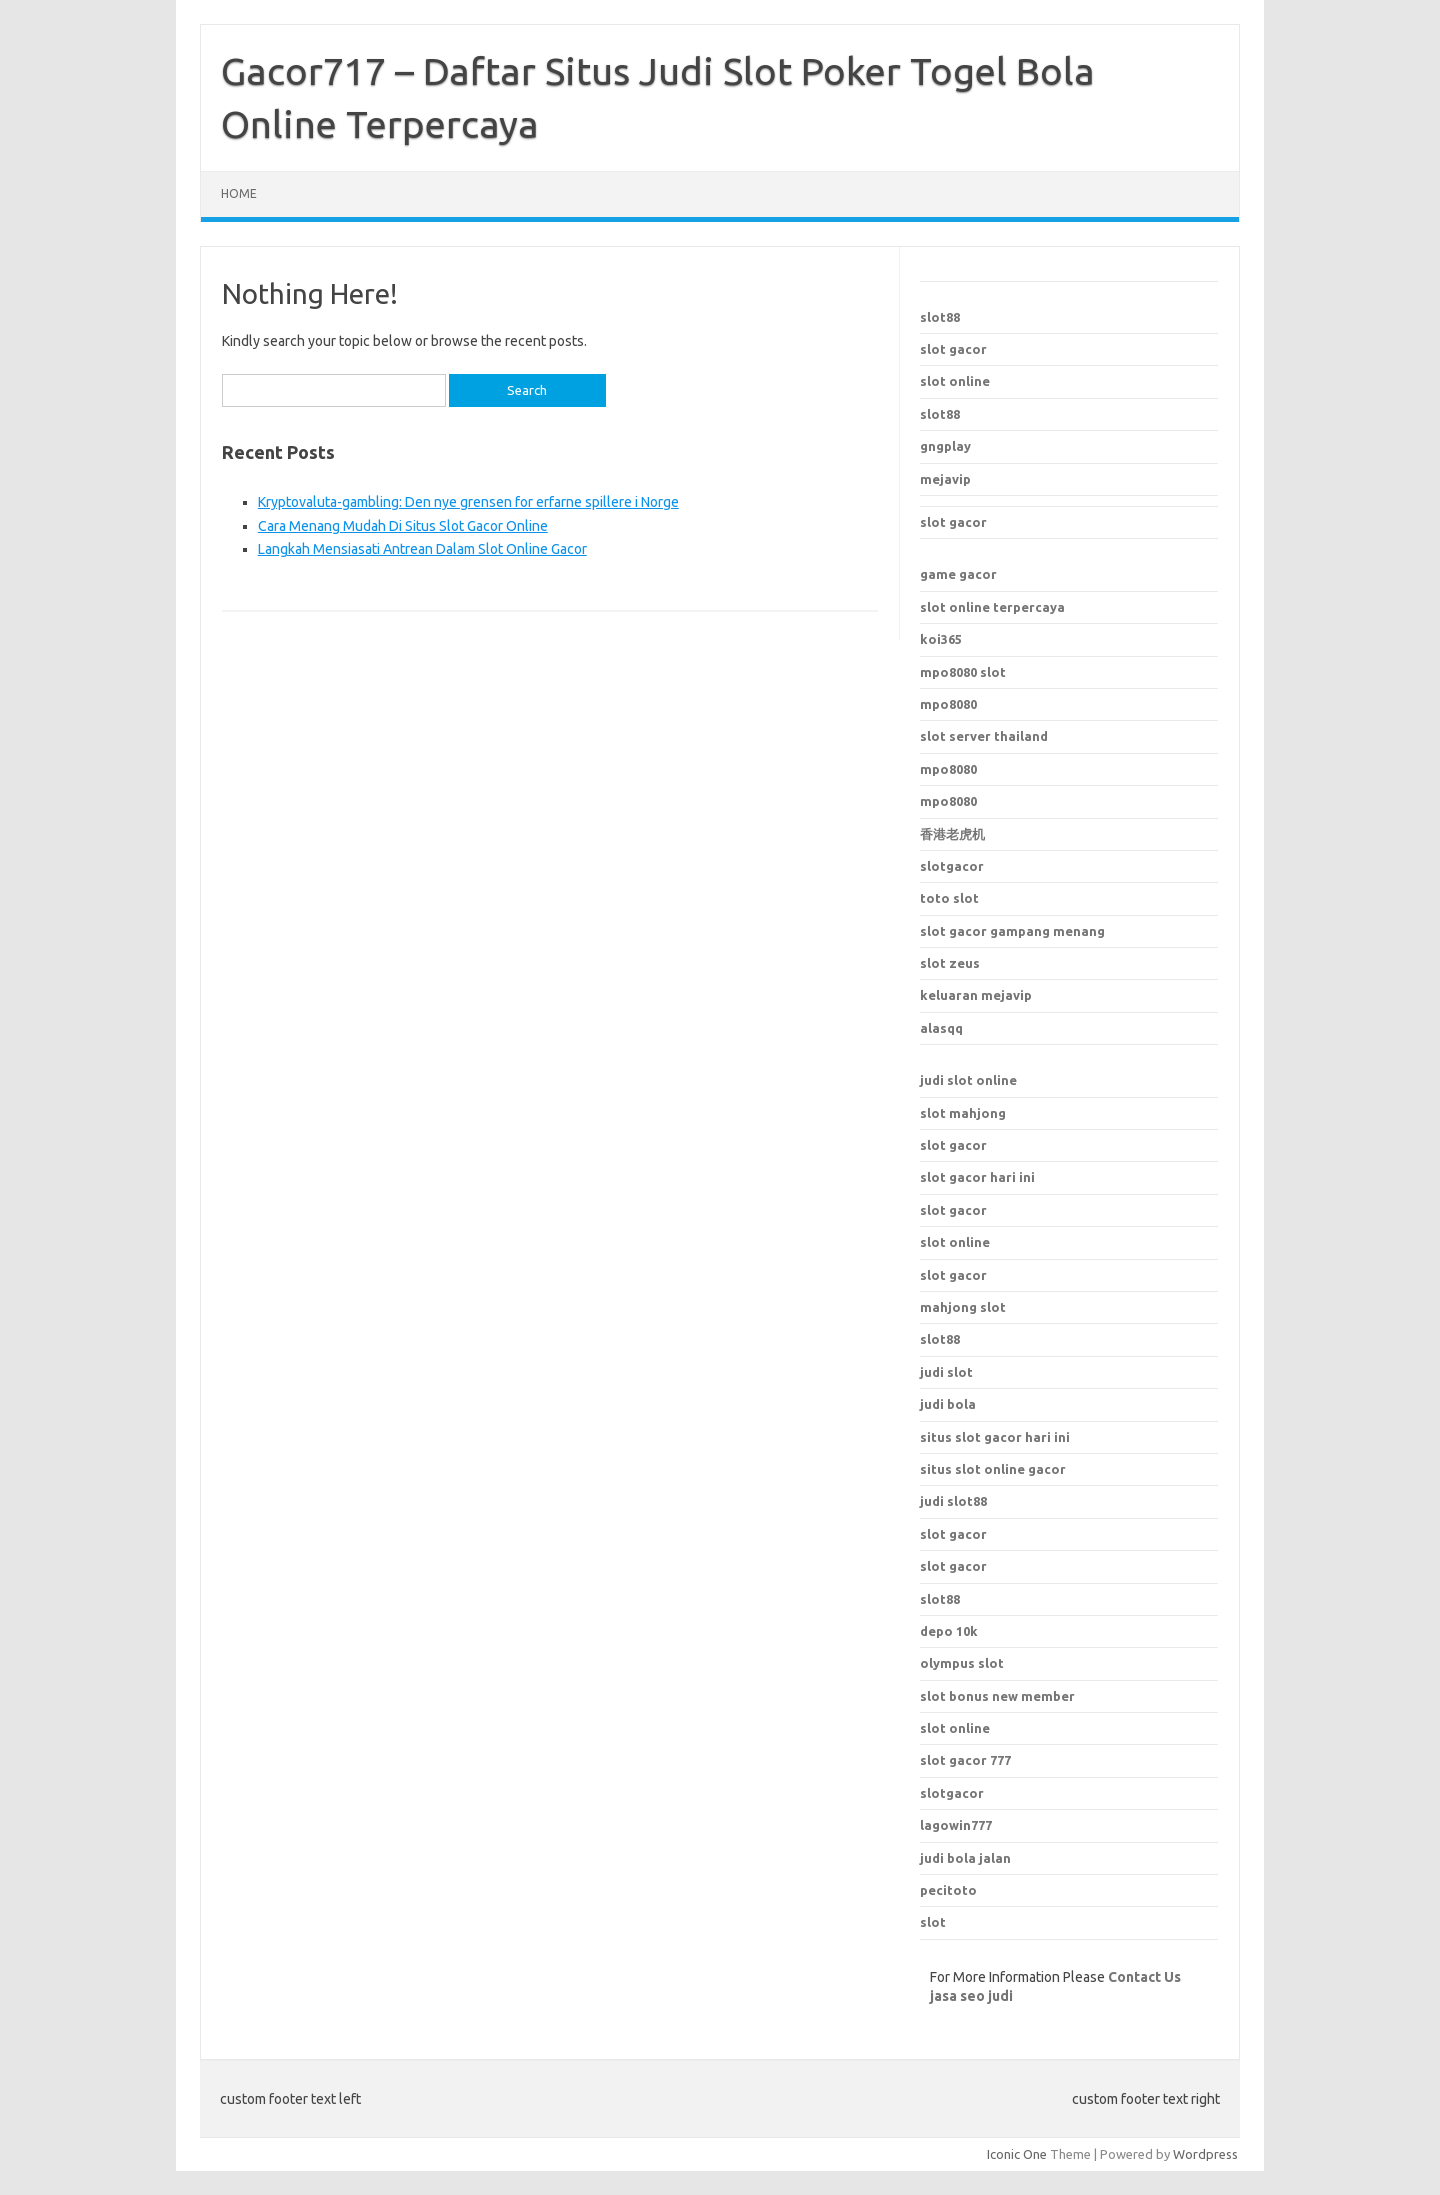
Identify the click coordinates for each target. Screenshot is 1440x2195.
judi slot (946, 1372)
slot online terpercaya (992, 607)
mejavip (945, 479)
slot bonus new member (997, 1696)
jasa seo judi (971, 1996)
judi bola (948, 1404)
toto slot (949, 898)
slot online (955, 381)
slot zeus (950, 963)
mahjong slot (963, 1307)
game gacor (958, 574)
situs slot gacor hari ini (995, 1437)
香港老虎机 (952, 834)
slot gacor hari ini (977, 1177)
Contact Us (1144, 1977)
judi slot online (968, 1080)
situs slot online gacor (993, 1469)
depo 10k (949, 1631)
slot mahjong (963, 1113)
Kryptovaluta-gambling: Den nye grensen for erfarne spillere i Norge (468, 502)
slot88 (940, 317)
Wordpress (1205, 2154)
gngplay (945, 446)
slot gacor (953, 349)
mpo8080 (948, 704)
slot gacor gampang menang (1012, 931)
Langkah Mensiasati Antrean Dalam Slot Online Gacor (422, 549)
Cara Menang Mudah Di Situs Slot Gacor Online (403, 526)
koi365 (941, 639)
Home (239, 193)
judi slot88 (953, 1501)
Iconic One (1017, 2154)
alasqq (941, 1028)
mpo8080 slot (963, 672)
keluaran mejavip (976, 995)
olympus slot (962, 1663)
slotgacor (952, 866)
